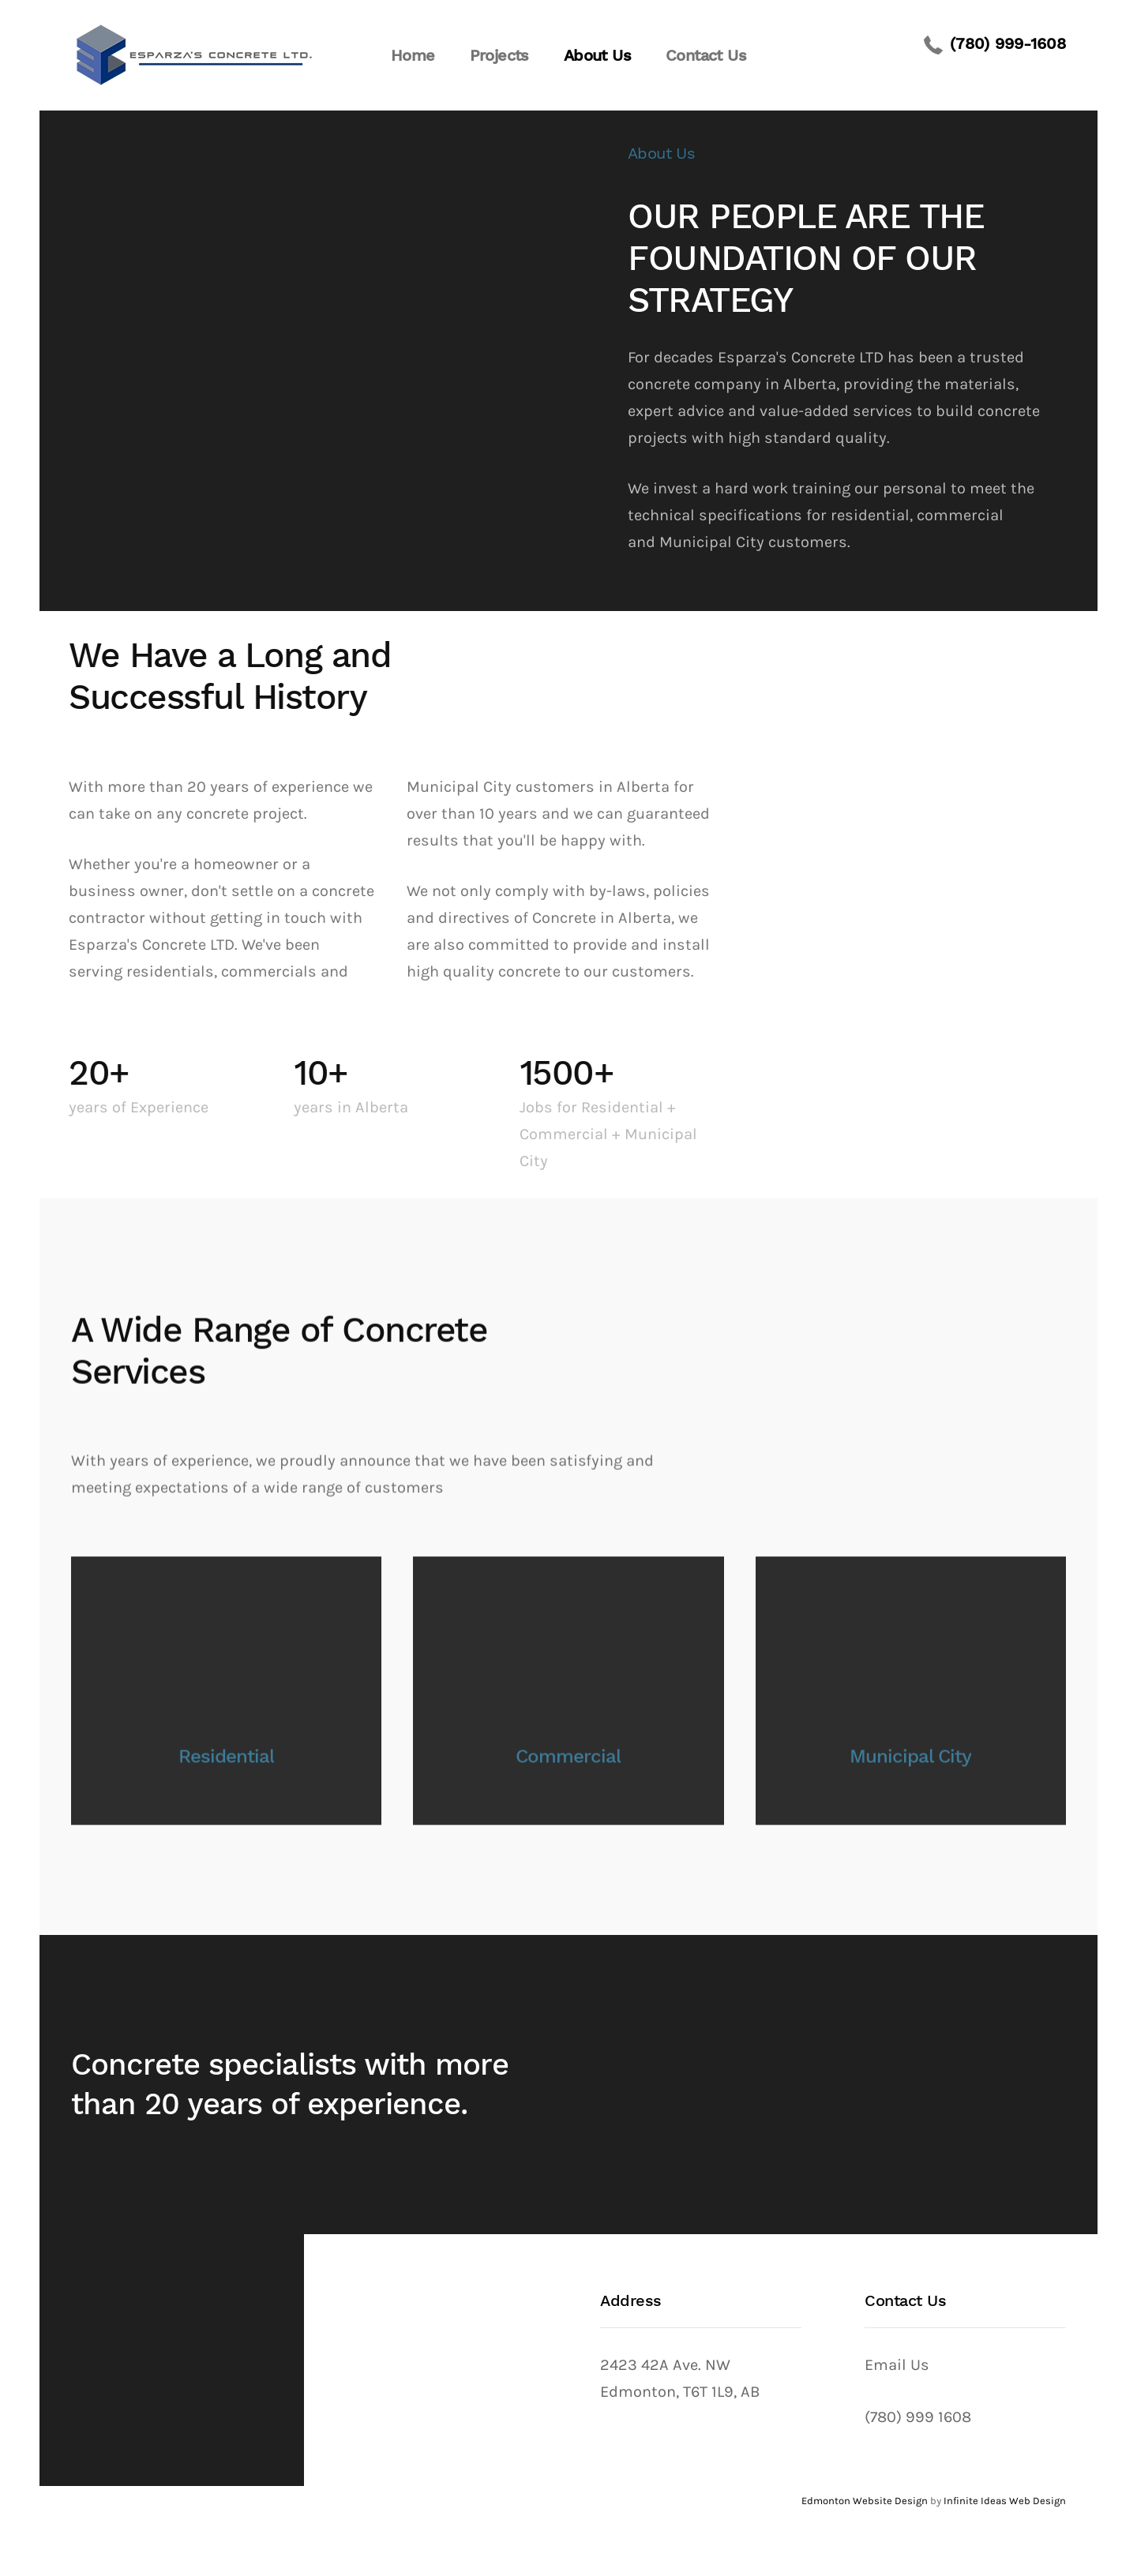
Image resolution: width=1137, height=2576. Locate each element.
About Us (597, 55)
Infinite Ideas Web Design (1005, 2501)
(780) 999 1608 (918, 2417)
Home (413, 55)
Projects (499, 55)
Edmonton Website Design (864, 2501)
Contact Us (706, 55)
